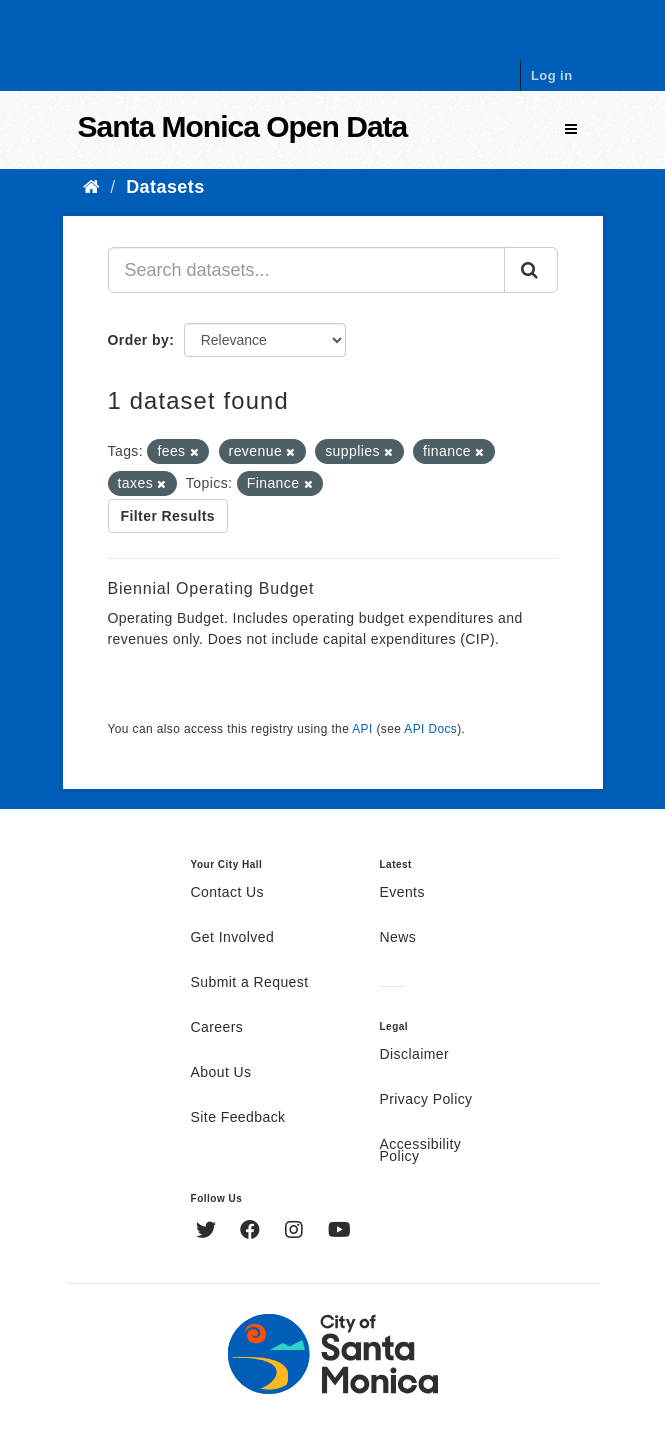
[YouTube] (339, 1232)
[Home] (91, 187)
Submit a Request (250, 983)
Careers (217, 1028)
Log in (552, 75)
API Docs (430, 729)
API (362, 729)
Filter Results (168, 516)
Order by (139, 340)
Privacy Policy (426, 1100)
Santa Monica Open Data (243, 126)
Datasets (165, 187)
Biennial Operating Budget (211, 588)
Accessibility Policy (421, 1151)
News (398, 938)
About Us (221, 1073)
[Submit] (531, 270)
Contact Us (227, 893)
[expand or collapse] (571, 129)
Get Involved (233, 938)
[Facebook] (252, 1232)
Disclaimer (415, 1055)
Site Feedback (238, 1118)
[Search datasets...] (306, 270)
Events (402, 893)
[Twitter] (208, 1232)
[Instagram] (296, 1232)
